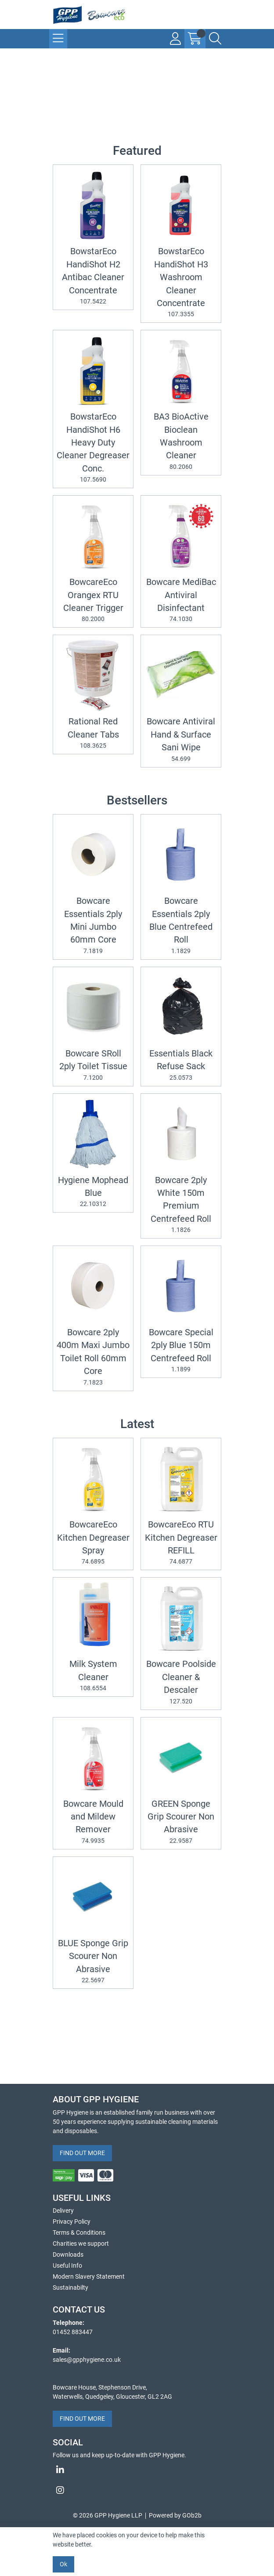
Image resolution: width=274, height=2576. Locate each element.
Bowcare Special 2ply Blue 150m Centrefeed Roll (181, 1350)
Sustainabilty (70, 2287)
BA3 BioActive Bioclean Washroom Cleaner (181, 441)
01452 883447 (73, 2331)
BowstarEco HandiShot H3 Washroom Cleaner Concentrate (181, 282)
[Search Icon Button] (215, 38)
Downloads (68, 2254)
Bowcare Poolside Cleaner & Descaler (181, 1682)
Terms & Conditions (79, 2232)
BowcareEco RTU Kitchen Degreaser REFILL (181, 1543)
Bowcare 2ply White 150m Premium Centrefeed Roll (181, 1205)
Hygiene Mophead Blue (93, 1192)
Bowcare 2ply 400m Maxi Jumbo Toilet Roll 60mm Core (93, 1357)
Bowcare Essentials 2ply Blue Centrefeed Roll (181, 926)
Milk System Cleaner (93, 1676)
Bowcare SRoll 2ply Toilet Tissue (93, 1065)
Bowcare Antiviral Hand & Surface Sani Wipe (181, 739)
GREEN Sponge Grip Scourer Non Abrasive (181, 1822)
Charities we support (81, 2243)
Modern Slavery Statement (89, 2276)
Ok (63, 2564)
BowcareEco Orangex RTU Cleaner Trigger (93, 600)
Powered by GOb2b (175, 2515)
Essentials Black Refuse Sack (181, 1065)
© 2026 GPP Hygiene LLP (107, 2515)
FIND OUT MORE (82, 2152)
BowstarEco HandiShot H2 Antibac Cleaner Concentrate (93, 276)
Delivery (63, 2210)
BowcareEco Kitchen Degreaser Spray (93, 1543)
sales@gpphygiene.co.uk (87, 2359)
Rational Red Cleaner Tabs (93, 733)
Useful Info (67, 2265)
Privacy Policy (71, 2221)
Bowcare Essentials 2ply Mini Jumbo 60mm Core (93, 926)
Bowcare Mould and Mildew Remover (93, 1822)
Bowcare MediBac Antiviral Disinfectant (181, 600)
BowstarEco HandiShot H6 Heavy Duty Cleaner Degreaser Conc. (93, 448)
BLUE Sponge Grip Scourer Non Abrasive (93, 1961)
